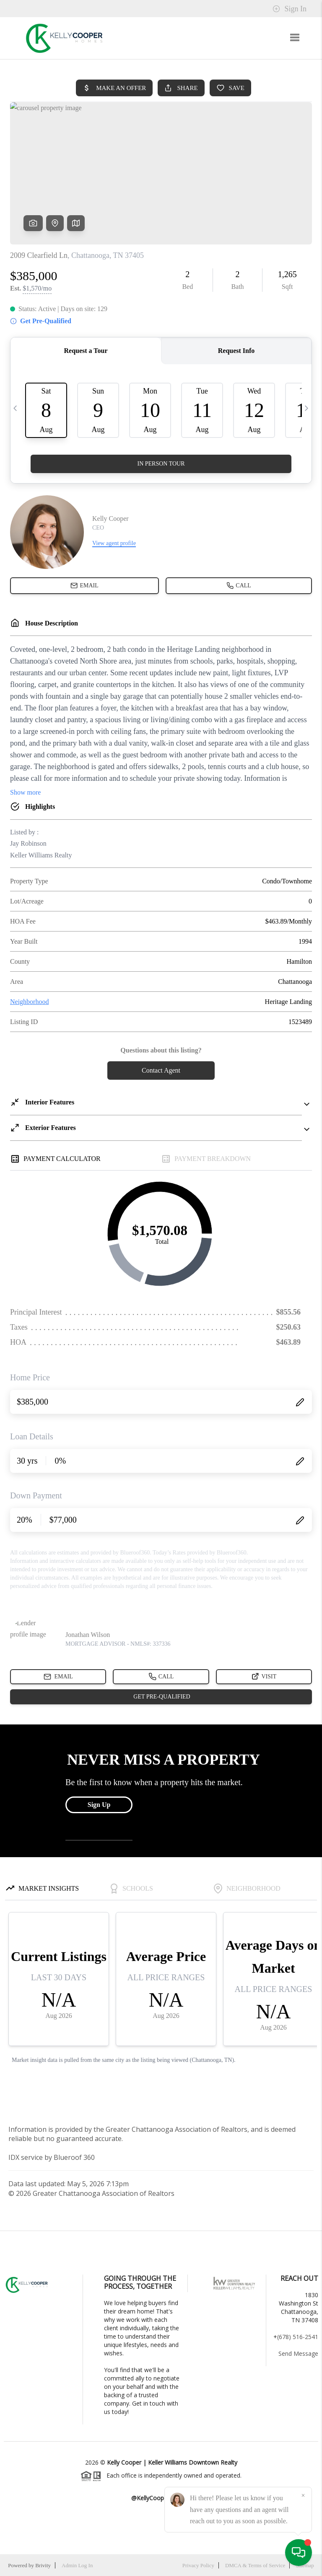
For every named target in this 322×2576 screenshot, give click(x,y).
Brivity (43, 2565)
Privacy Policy (198, 2565)
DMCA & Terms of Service (255, 2565)
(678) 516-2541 (297, 2337)
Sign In (289, 9)
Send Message (298, 2353)
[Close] (303, 2495)
